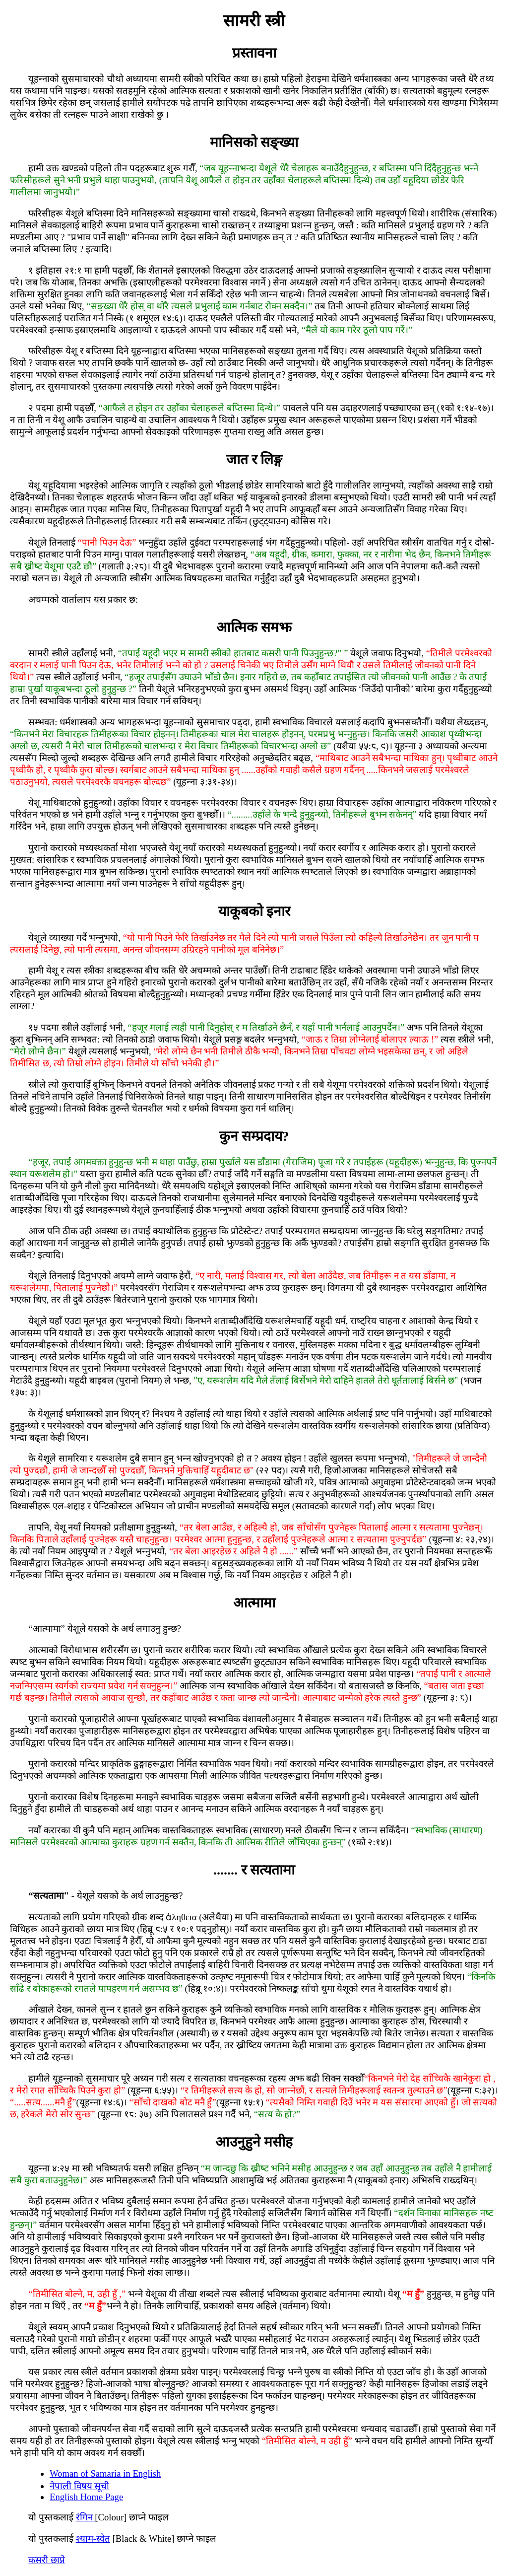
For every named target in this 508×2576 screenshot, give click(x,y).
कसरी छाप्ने (46, 2560)
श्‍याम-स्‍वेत (93, 2538)
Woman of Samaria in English (105, 2473)
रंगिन (85, 2517)
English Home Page (86, 2497)
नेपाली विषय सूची (79, 2486)
